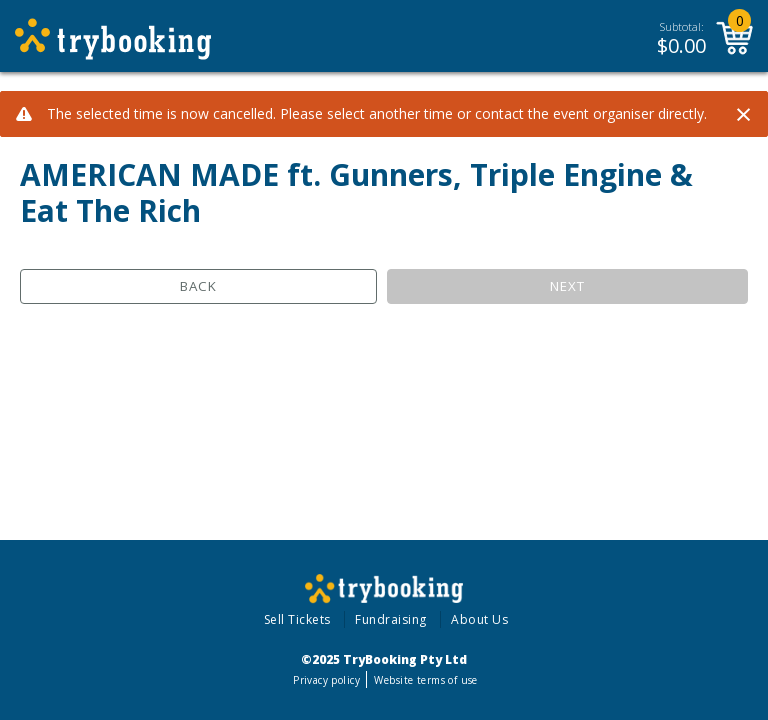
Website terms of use (425, 680)
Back (198, 286)
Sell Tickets (297, 619)
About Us (479, 619)
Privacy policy (326, 680)
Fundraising (391, 619)
